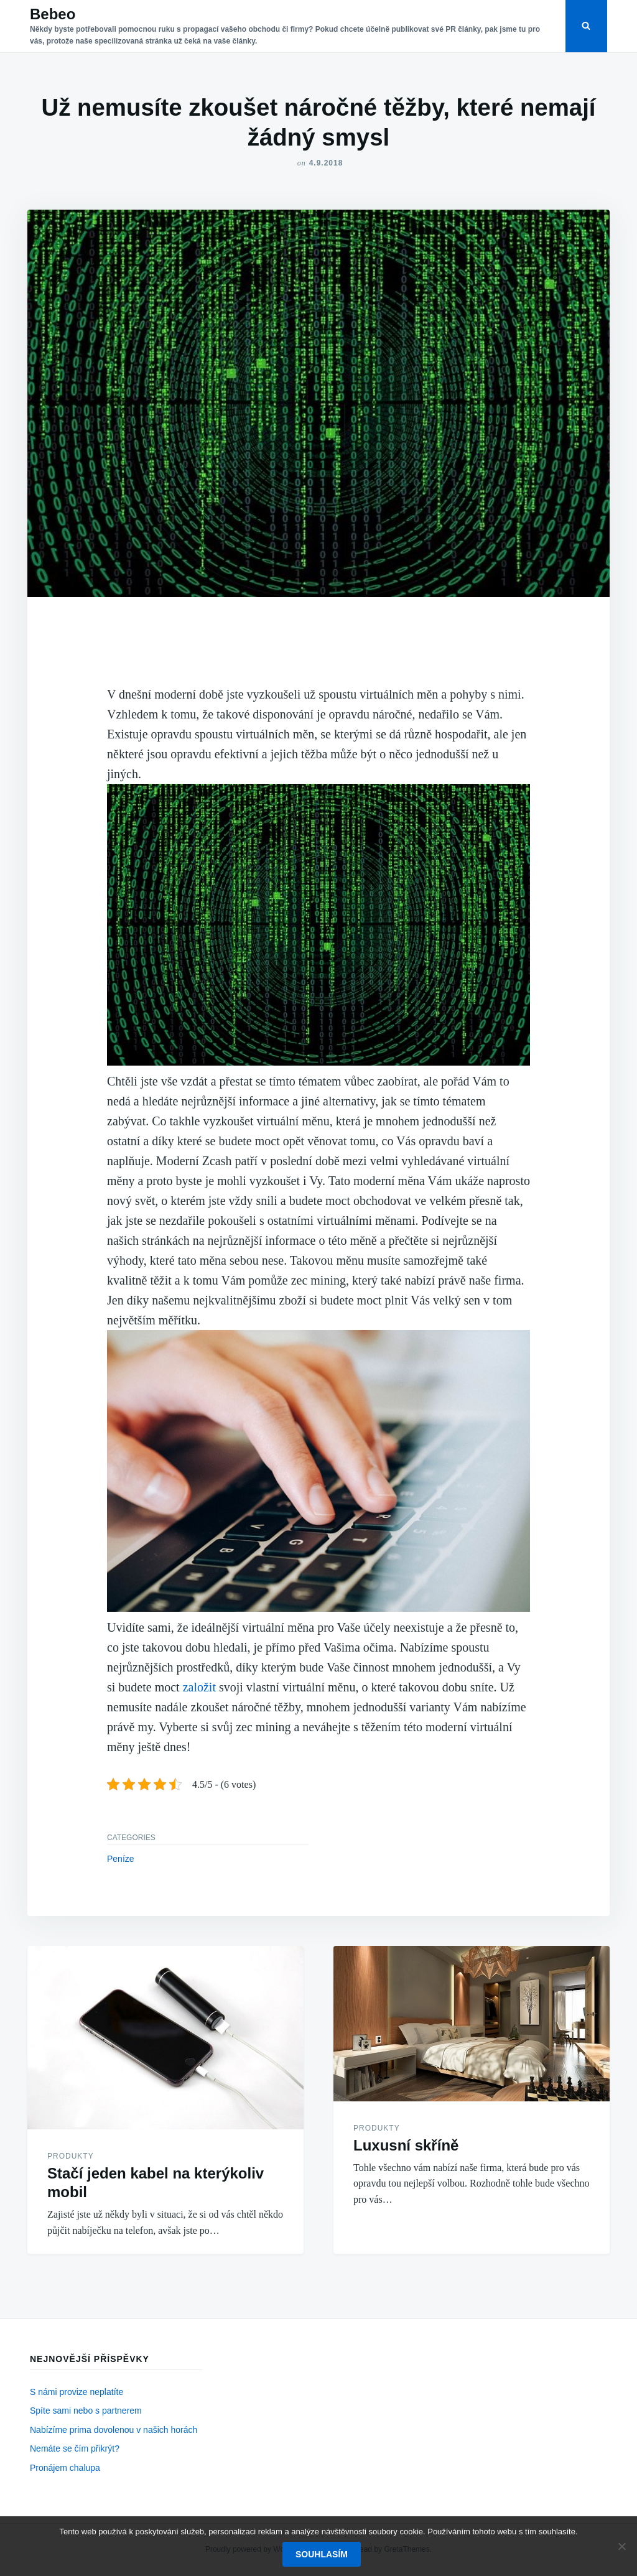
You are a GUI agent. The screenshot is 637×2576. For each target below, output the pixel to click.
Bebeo (52, 14)
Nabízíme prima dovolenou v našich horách (113, 2430)
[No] (621, 2546)
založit (198, 1687)
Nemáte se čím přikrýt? (74, 2448)
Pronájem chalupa (65, 2468)
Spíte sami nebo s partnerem (86, 2411)
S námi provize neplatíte (76, 2392)
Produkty (70, 2156)
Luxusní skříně (405, 2145)
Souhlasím (321, 2554)
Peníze (120, 1859)
